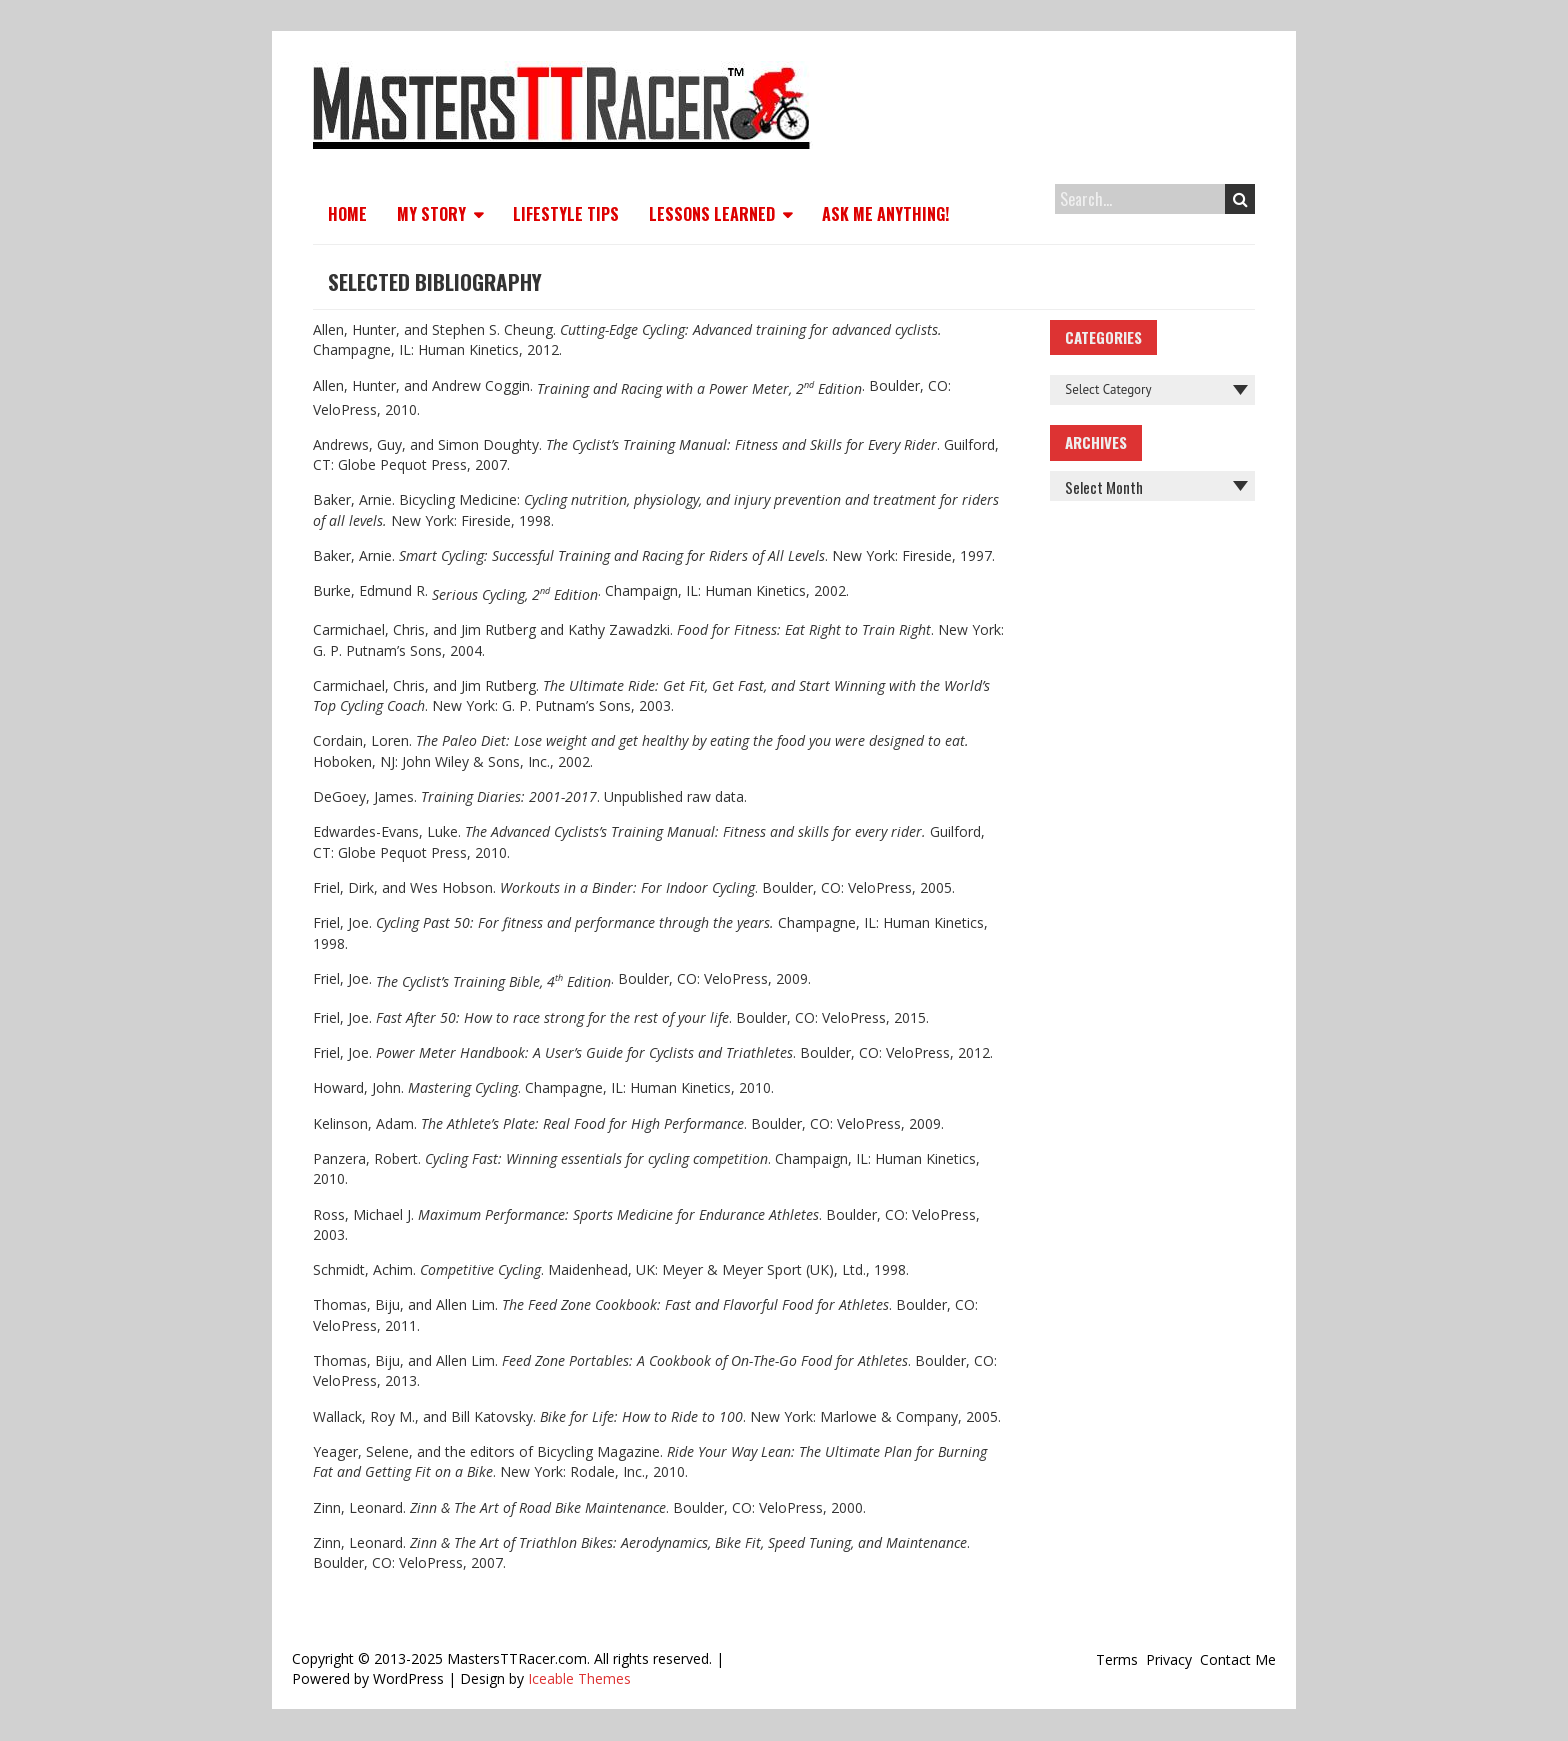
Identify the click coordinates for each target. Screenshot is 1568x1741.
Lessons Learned (712, 214)
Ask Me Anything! (885, 214)
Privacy (1169, 1659)
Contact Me (1238, 1659)
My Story (431, 214)
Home (347, 214)
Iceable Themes (579, 1678)
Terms (1117, 1659)
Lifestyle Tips (566, 214)
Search (1240, 199)
